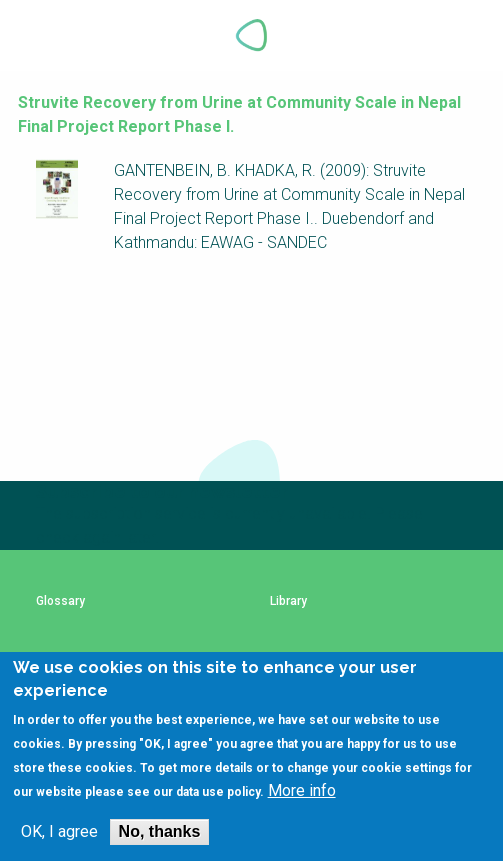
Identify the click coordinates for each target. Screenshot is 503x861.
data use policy (218, 793)
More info (302, 792)
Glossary (60, 601)
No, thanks (160, 832)
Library (288, 601)
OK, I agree (59, 833)
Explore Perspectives (463, 35)
